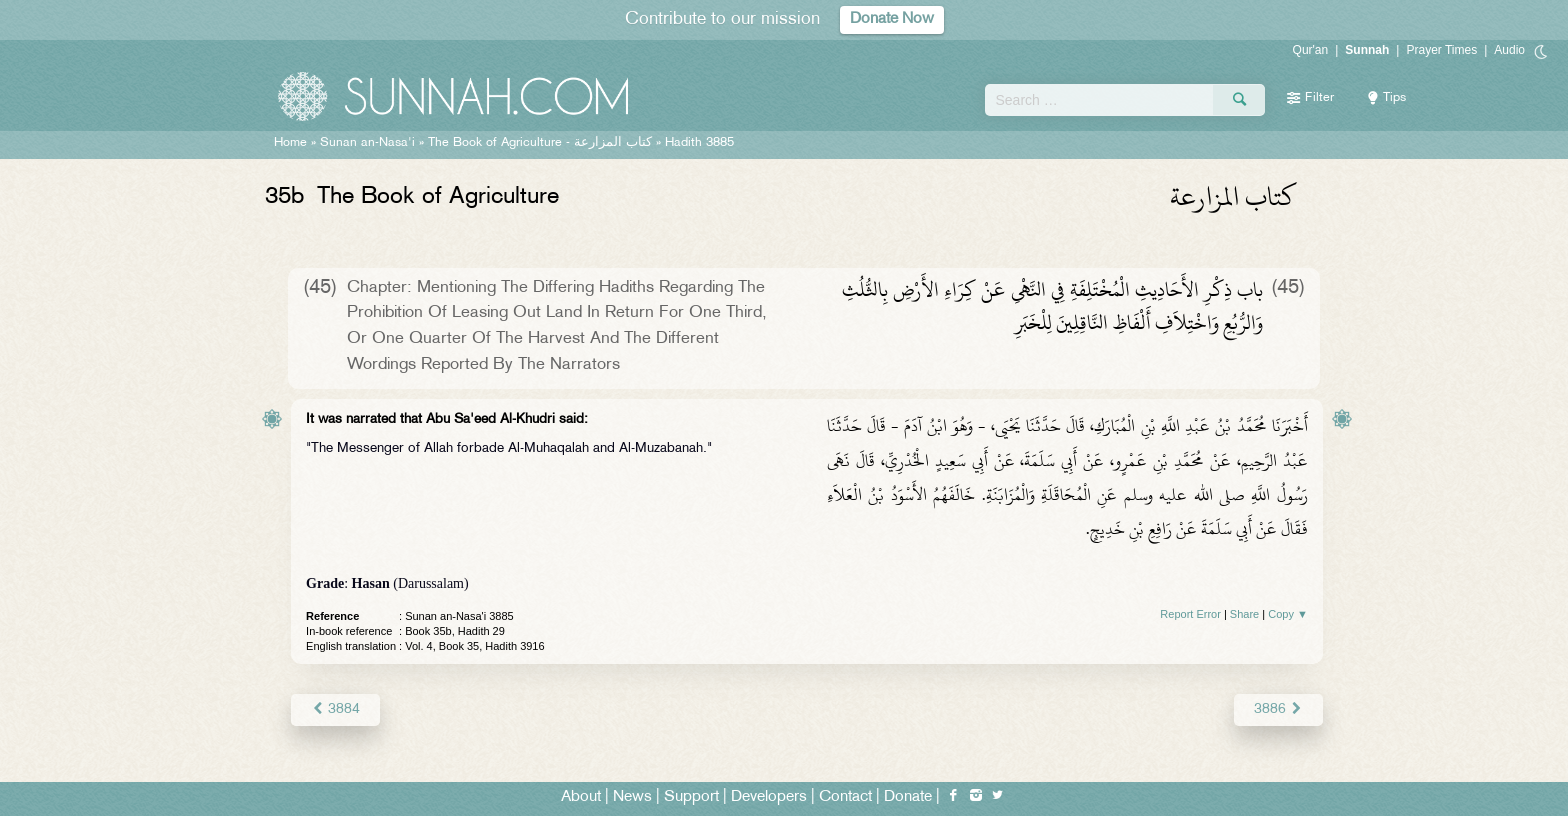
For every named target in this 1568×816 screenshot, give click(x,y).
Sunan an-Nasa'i (367, 143)
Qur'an (1311, 50)
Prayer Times (1441, 50)
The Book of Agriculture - (540, 143)
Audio (1509, 50)
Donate (908, 797)
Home (290, 143)
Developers (769, 797)
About (581, 797)
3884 (335, 709)
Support (691, 797)
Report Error (1190, 614)
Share (1244, 614)
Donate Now (892, 19)
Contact (845, 797)
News (632, 797)
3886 (1278, 709)
